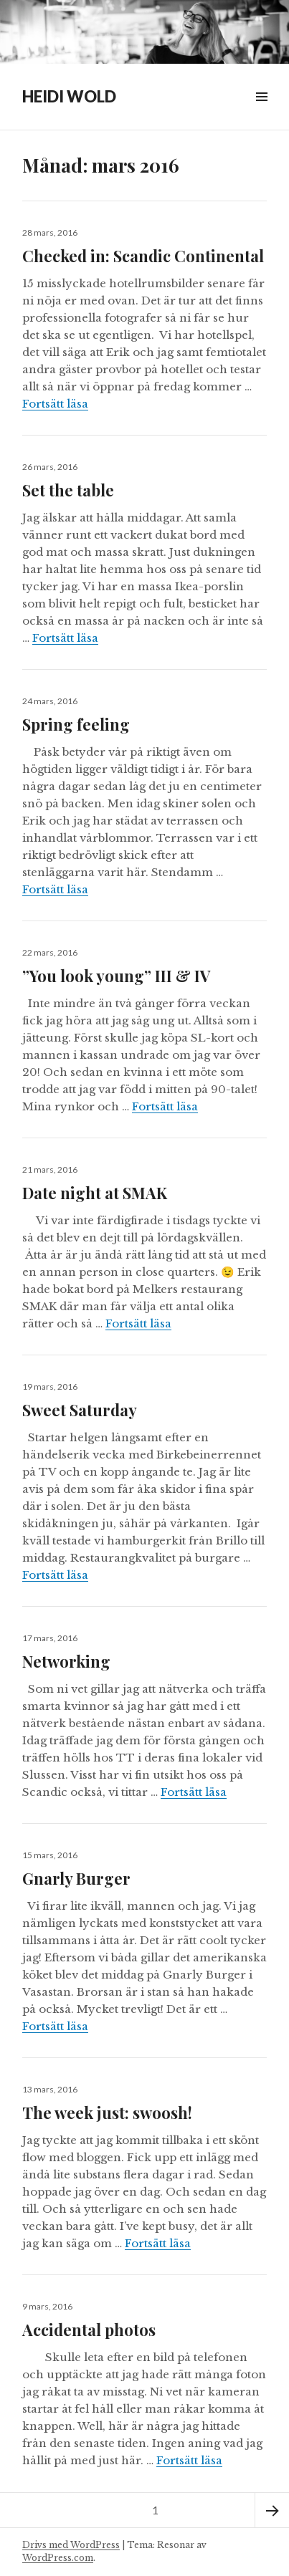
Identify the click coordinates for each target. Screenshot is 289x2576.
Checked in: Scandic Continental (143, 255)
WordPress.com (57, 2557)
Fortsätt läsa (55, 403)
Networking (66, 1661)
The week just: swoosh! (107, 2112)
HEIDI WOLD (69, 96)
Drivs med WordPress (71, 2544)
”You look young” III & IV (116, 975)
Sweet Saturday (79, 1410)
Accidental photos (89, 2329)
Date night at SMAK (94, 1192)
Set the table (68, 490)
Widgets (261, 113)
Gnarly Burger (78, 1878)
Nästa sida (272, 2510)
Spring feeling (76, 724)
